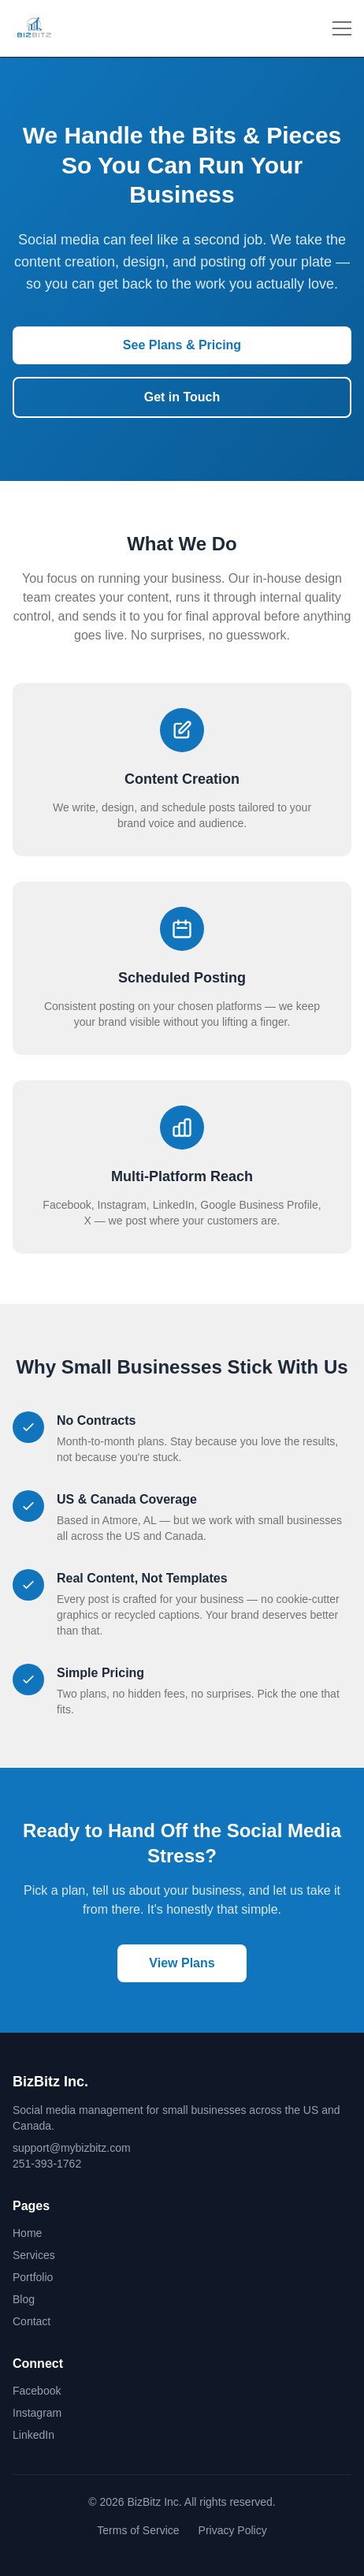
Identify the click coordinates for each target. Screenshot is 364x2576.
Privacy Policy (233, 2530)
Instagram (37, 2412)
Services (34, 2255)
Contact (31, 2321)
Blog (24, 2299)
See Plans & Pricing (182, 345)
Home (27, 2233)
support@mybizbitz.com (72, 2148)
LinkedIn (33, 2435)
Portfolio (33, 2277)
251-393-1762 (47, 2163)
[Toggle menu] (341, 28)
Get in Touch (182, 397)
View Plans (181, 1963)
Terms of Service (138, 2530)
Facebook (37, 2390)
